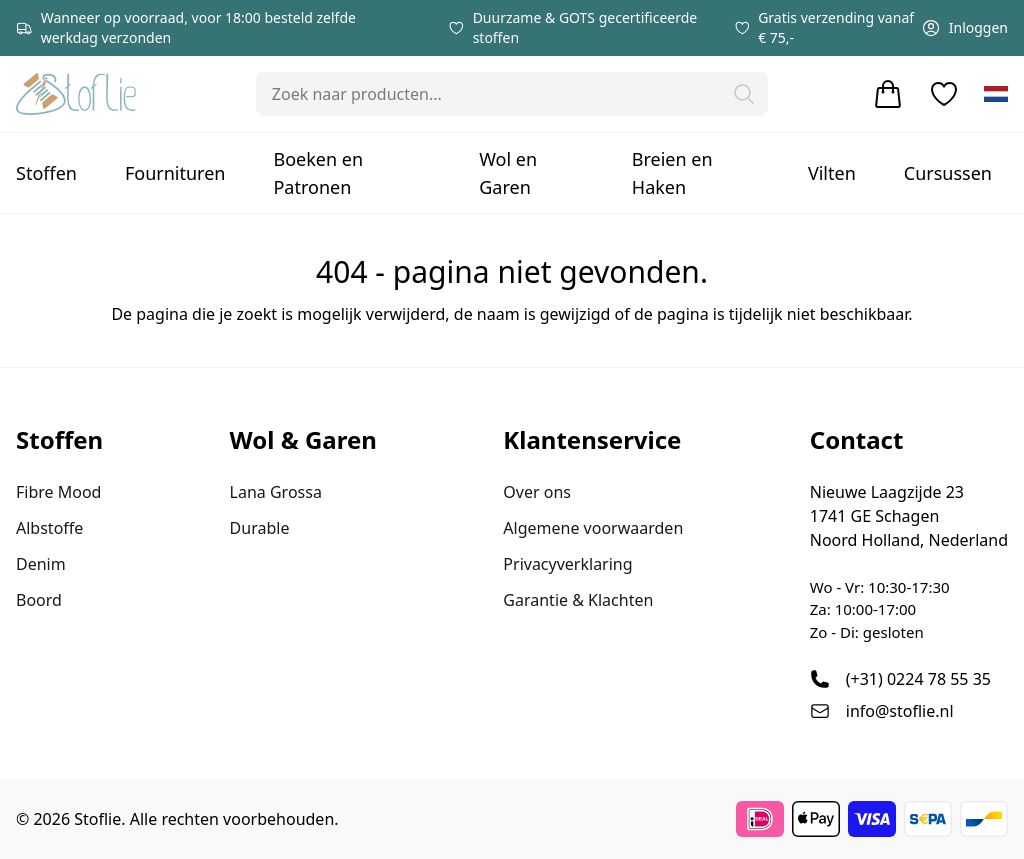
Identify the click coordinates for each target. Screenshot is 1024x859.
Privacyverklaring (567, 564)
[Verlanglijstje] (944, 94)
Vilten (832, 173)
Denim (41, 564)
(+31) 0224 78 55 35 (918, 679)
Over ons (537, 492)
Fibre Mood (58, 492)
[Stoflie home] (76, 94)
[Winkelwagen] (888, 94)
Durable (260, 528)
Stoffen (46, 173)
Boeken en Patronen (318, 173)
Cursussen (948, 173)
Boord (39, 600)
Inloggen (964, 28)
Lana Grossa (276, 492)
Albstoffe (49, 528)
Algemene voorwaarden (593, 528)
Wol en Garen (508, 173)
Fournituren (175, 173)
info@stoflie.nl (900, 711)
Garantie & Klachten (578, 600)
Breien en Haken (672, 173)
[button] (744, 94)
